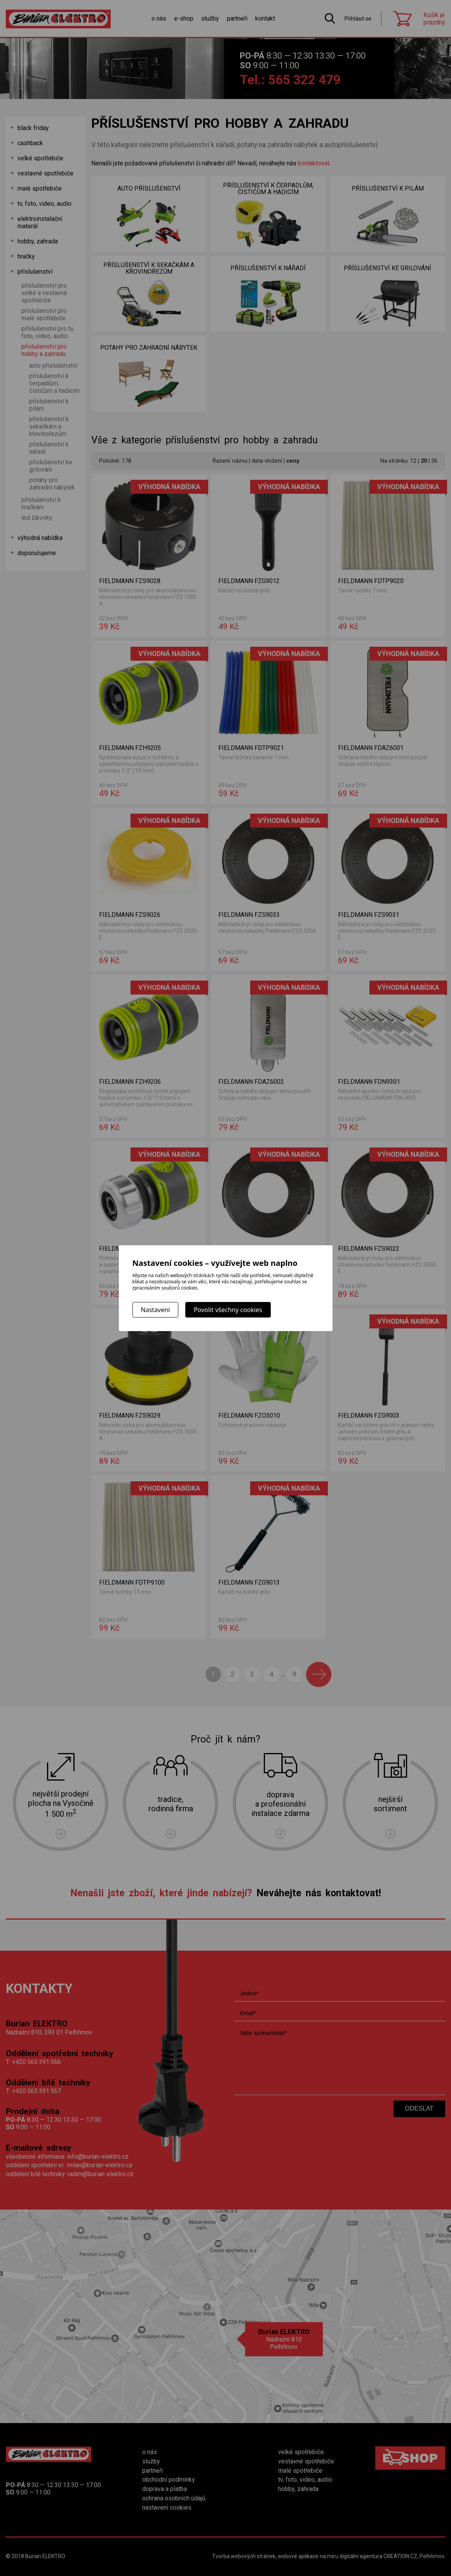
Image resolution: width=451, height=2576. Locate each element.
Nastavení (155, 1309)
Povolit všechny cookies (228, 1309)
